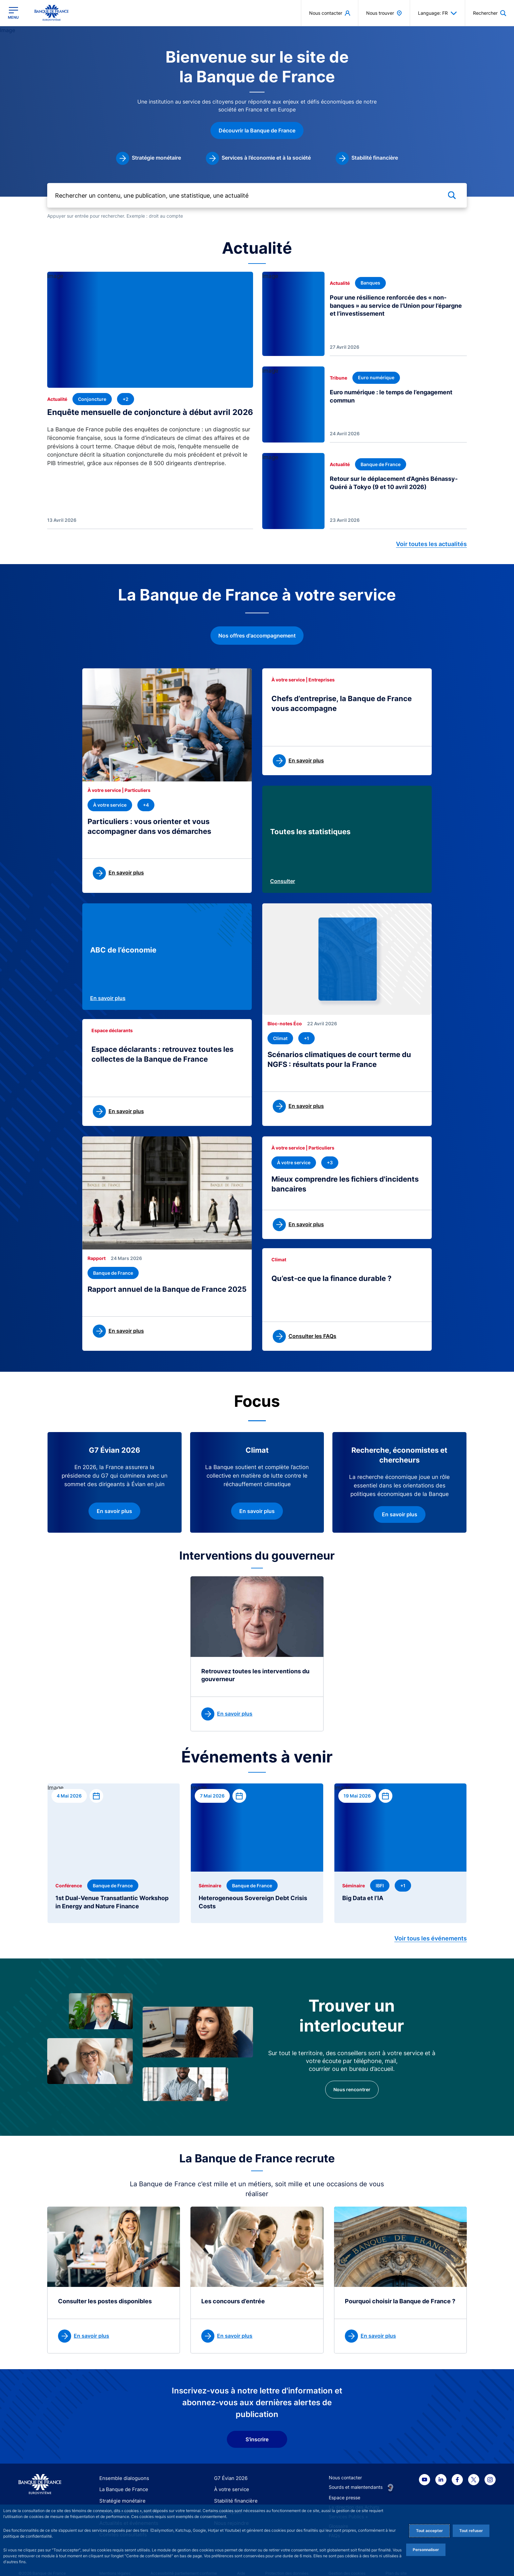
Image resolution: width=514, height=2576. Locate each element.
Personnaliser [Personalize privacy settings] (426, 2549)
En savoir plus (108, 1000)
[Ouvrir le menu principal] (13, 13)
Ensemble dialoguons (122, 2472)
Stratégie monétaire (120, 2495)
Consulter (282, 884)
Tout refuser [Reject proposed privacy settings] (471, 2530)
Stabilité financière (234, 2495)
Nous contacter (345, 2471)
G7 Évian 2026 (229, 2472)
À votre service (230, 2484)
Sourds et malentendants (356, 2481)
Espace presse (344, 2491)
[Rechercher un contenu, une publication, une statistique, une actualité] (257, 199)
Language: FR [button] (437, 13)
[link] (148, 165)
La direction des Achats (354, 2501)
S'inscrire (257, 2433)
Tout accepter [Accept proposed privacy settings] (429, 2530)
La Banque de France (122, 2484)
